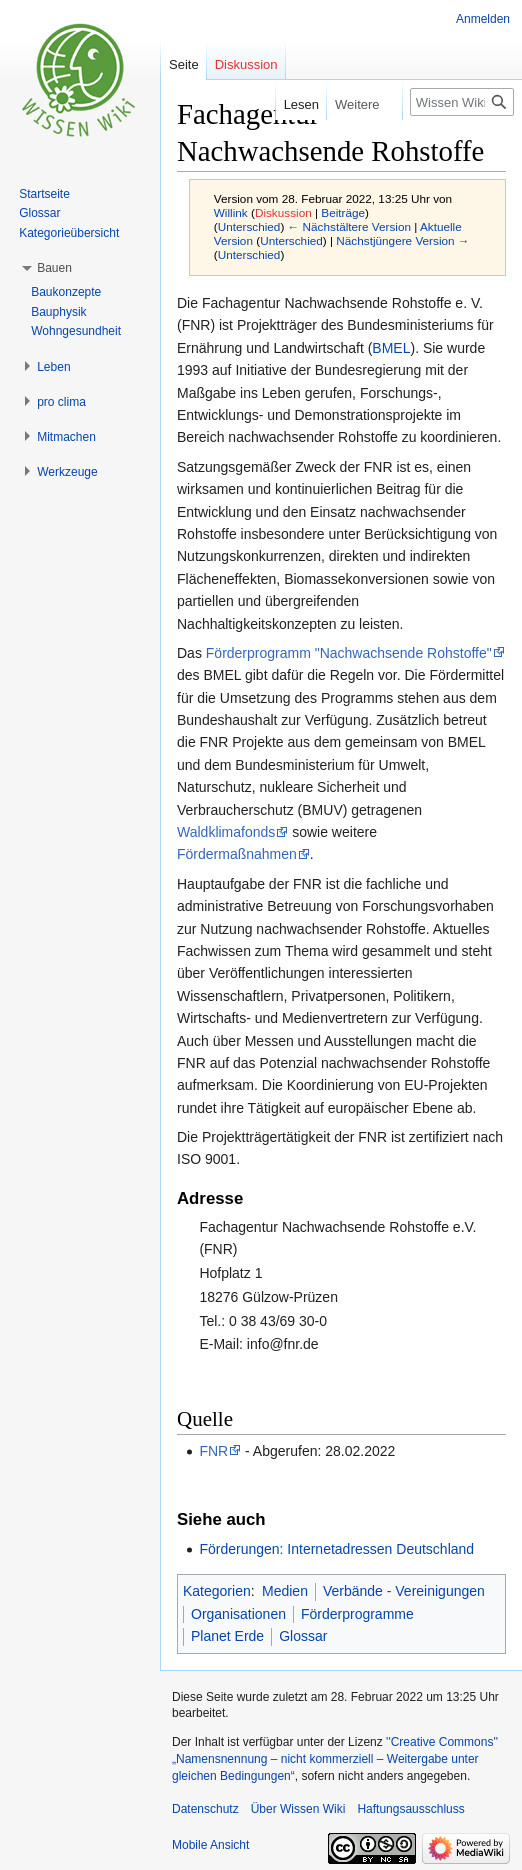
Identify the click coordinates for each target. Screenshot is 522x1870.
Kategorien (217, 1591)
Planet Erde (227, 1636)
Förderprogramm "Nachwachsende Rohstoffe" (349, 653)
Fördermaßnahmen (237, 854)
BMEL (391, 348)
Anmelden (483, 19)
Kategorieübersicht (69, 233)
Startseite (44, 194)
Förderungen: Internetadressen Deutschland (336, 1549)
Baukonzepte (66, 292)
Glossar (303, 1636)
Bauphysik (58, 312)
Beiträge (343, 212)
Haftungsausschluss (410, 1809)
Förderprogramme (357, 1614)
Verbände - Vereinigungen (404, 1591)
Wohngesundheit (76, 331)
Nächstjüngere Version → (402, 240)
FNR (213, 1451)
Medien (285, 1591)
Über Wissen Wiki (298, 1809)
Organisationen (238, 1614)
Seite (184, 64)
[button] (54, 268)
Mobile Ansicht (210, 1845)
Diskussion (283, 212)
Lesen (286, 104)
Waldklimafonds (226, 832)
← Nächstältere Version (349, 226)
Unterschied (249, 226)
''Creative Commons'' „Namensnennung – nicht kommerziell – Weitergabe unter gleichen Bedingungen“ (335, 1759)
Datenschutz (205, 1809)
